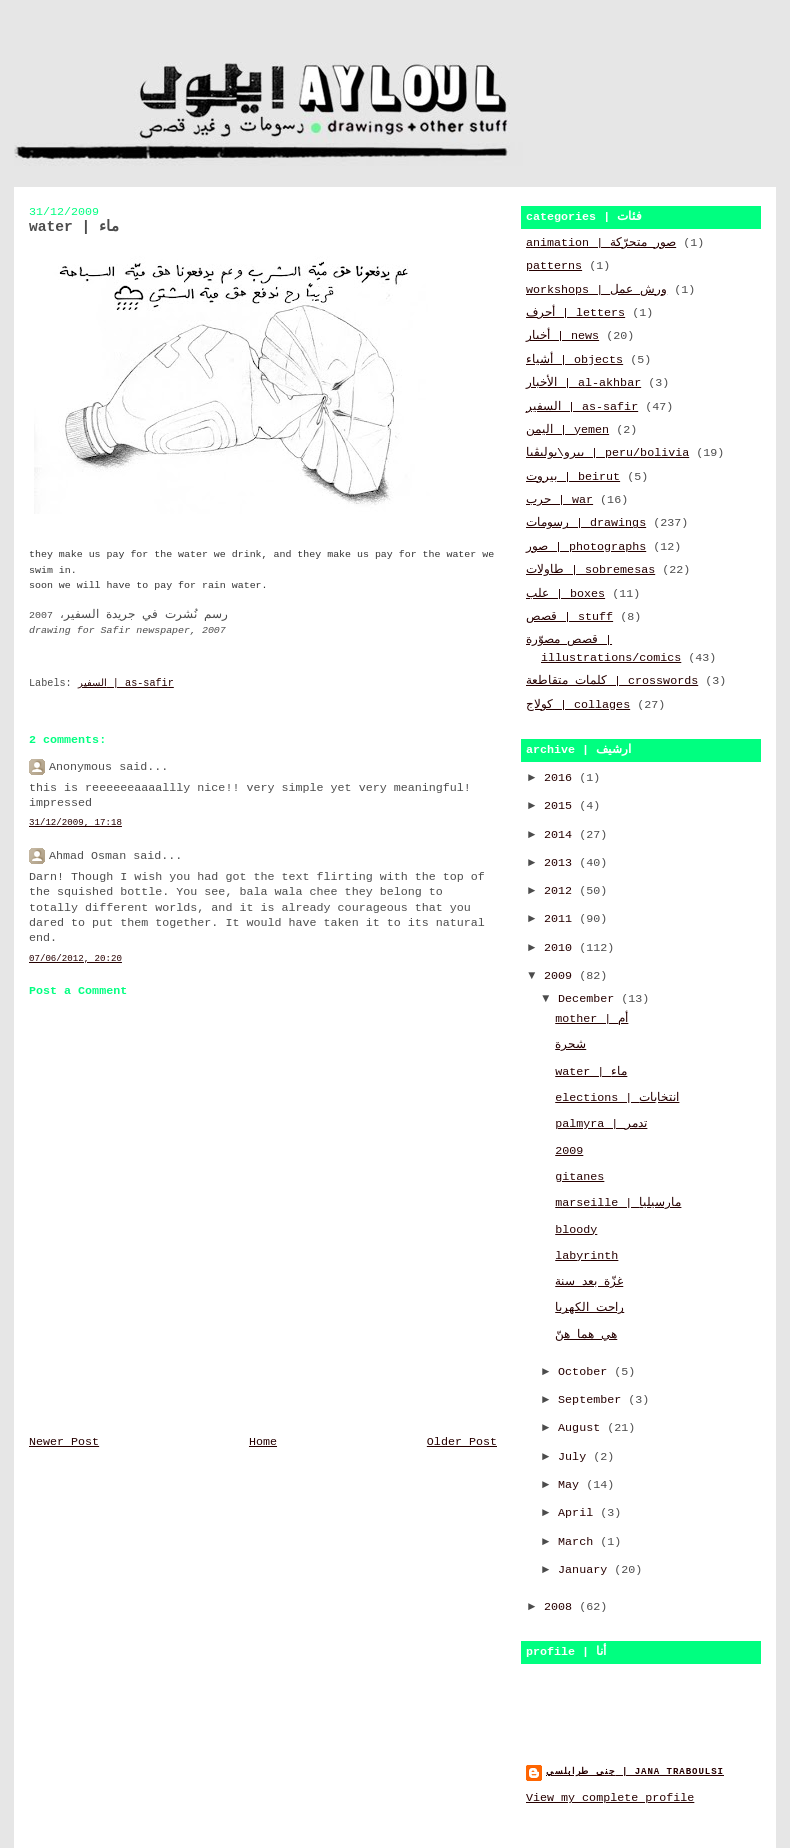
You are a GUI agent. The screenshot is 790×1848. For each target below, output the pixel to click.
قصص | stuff (569, 617)
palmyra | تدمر (601, 1124)
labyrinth (586, 1256)
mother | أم (591, 1019)
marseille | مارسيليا (618, 1203)
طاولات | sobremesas (590, 570)
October (586, 1372)
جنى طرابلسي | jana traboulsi (635, 1771)
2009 (561, 976)
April (579, 1513)
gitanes (579, 1177)
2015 (561, 806)
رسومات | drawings (586, 523)
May (572, 1485)
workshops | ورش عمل (596, 290)
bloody (576, 1230)
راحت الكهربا (589, 1308)
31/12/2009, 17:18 (75, 822)
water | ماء (591, 1072)
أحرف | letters (575, 313)
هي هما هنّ (586, 1335)
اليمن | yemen (567, 430)
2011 (561, 919)
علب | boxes (565, 594)
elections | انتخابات (617, 1098)
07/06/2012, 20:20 (75, 958)
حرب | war (559, 500)
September (593, 1400)
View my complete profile (610, 1798)
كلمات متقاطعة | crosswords (612, 681)
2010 (561, 948)
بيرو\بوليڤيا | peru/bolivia (607, 453)
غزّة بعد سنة (589, 1282)
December (589, 999)
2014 (561, 835)
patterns (554, 266)
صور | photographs (586, 547)
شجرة (570, 1045)
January (586, 1570)
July (575, 1457)
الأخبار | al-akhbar (583, 383)
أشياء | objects (574, 360)
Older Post (462, 1442)
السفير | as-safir (126, 683)
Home (263, 1442)
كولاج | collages (578, 705)
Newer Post (64, 1442)
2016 (561, 778)
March (579, 1542)
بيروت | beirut (573, 477)
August (582, 1428)
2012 (561, 891)
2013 (561, 863)
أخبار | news (562, 336)
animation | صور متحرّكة (601, 243)
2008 (561, 1607)
